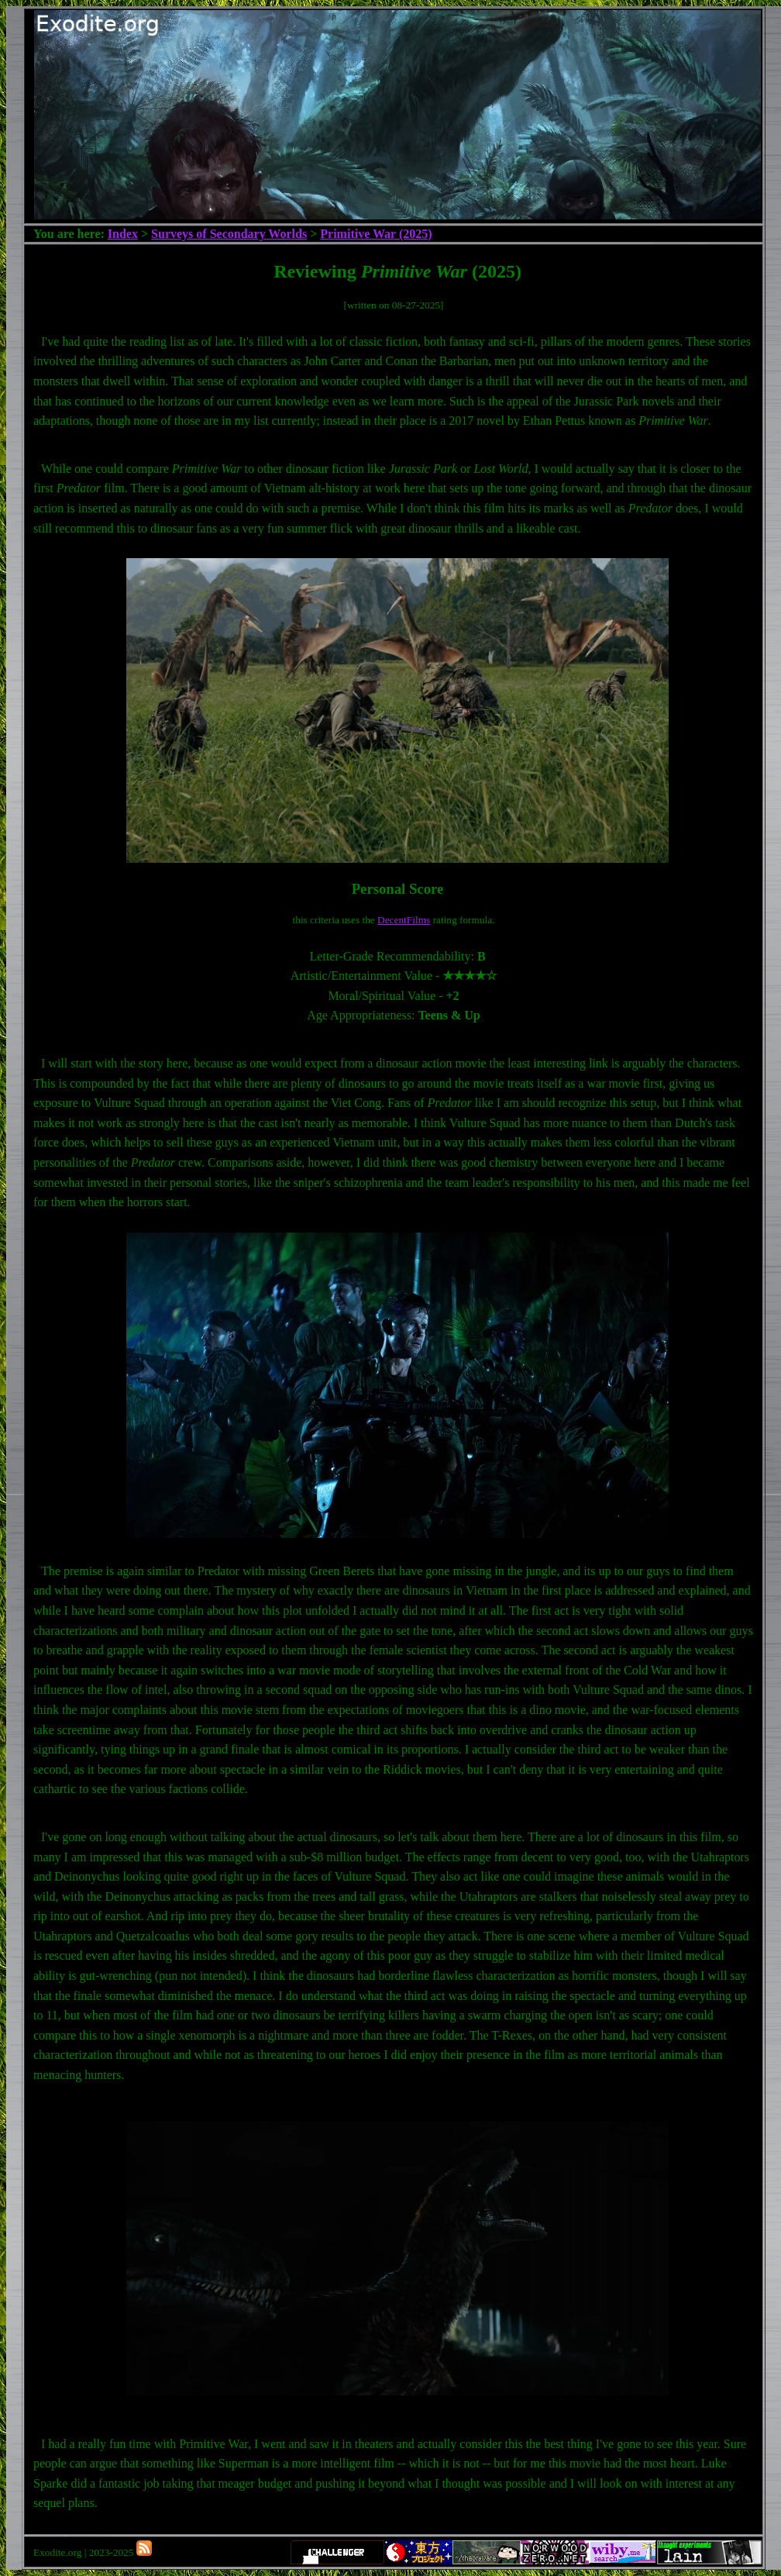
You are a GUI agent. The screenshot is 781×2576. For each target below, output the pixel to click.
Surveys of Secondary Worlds (229, 233)
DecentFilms (403, 920)
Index (123, 233)
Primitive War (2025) (376, 233)
